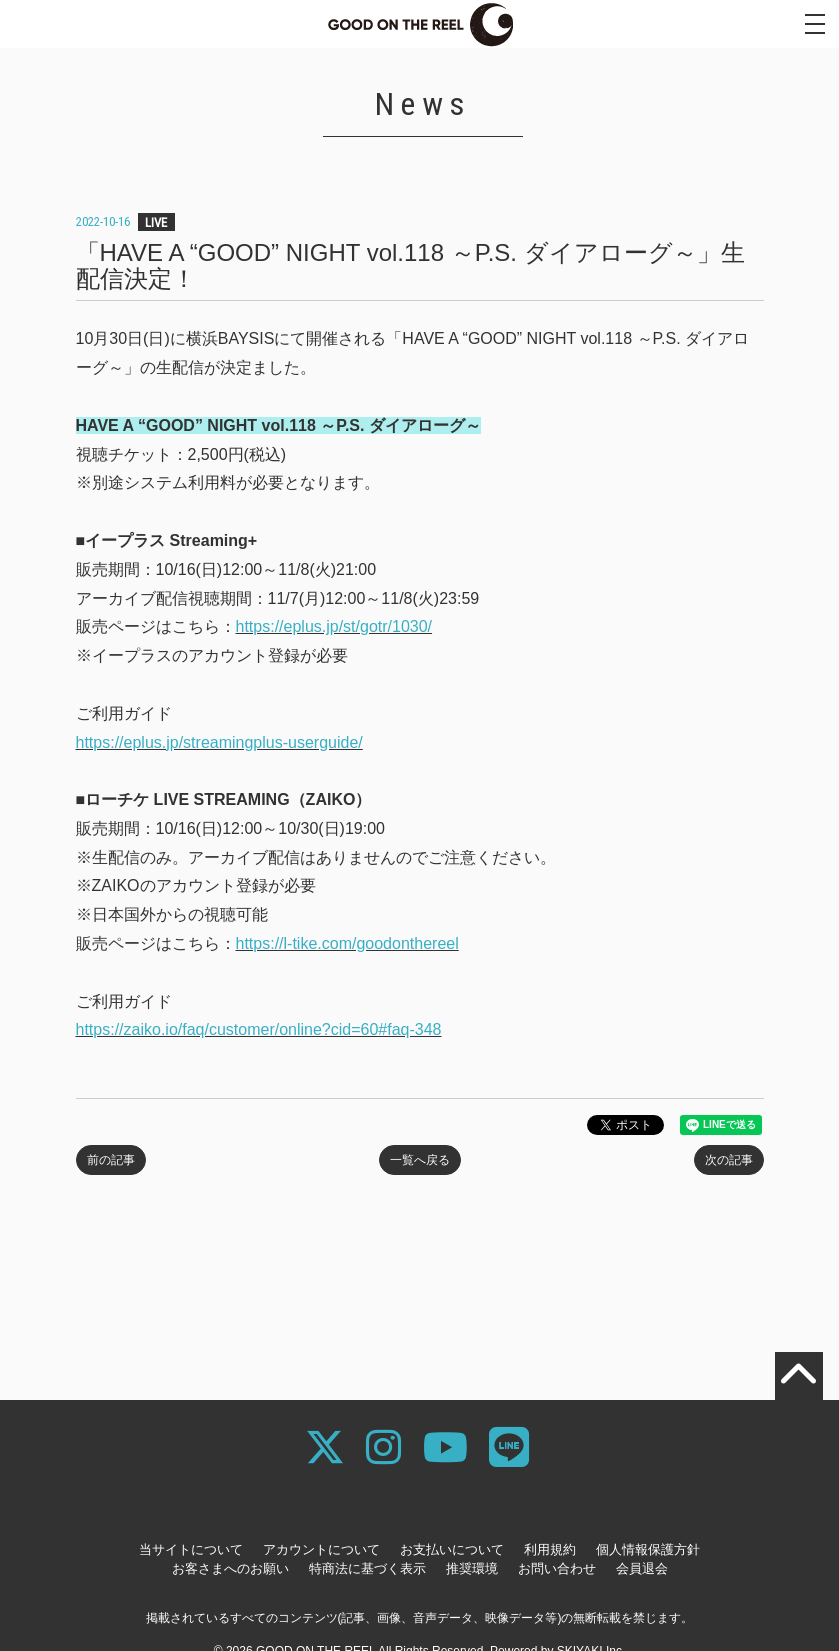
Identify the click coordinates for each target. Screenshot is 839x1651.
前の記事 (111, 1160)
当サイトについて (191, 1549)
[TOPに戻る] (799, 1376)
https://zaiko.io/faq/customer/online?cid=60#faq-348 (259, 1029)
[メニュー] (815, 24)
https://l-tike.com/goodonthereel (347, 943)
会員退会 (642, 1568)
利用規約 (550, 1549)
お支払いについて (452, 1549)
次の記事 (729, 1160)
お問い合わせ (557, 1568)
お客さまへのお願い (230, 1568)
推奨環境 (472, 1568)
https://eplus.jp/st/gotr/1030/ (334, 626)
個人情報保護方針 (648, 1549)
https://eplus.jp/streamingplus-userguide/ (219, 742)
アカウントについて (321, 1549)
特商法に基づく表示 (367, 1568)
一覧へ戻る (420, 1160)
